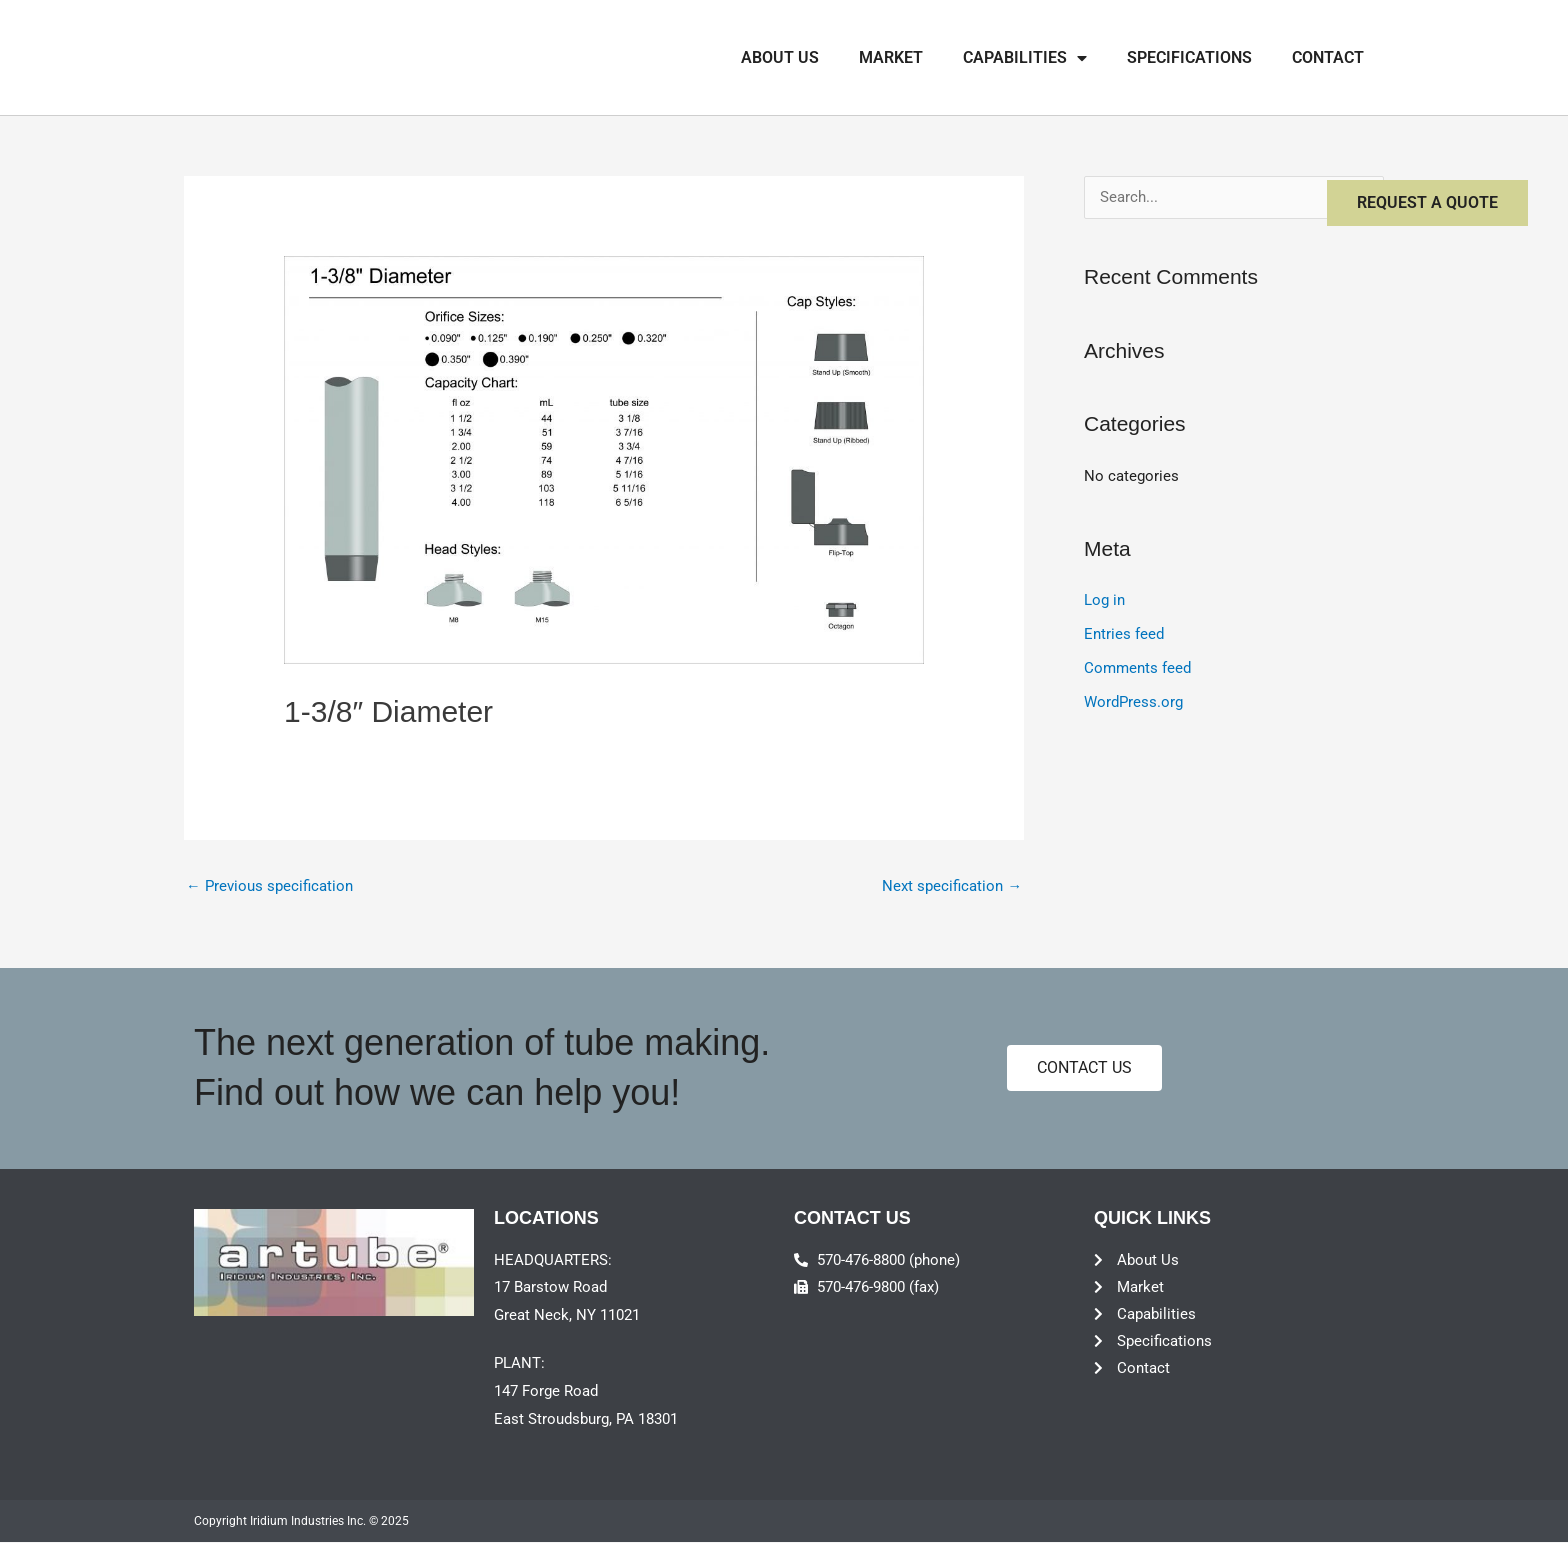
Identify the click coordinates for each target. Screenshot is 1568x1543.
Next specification (952, 887)
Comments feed (1137, 669)
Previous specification (269, 887)
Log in (1104, 601)
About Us (780, 57)
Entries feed (1124, 635)
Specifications (1189, 57)
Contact (1328, 57)
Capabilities (1025, 58)
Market (891, 57)
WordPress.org (1133, 702)
